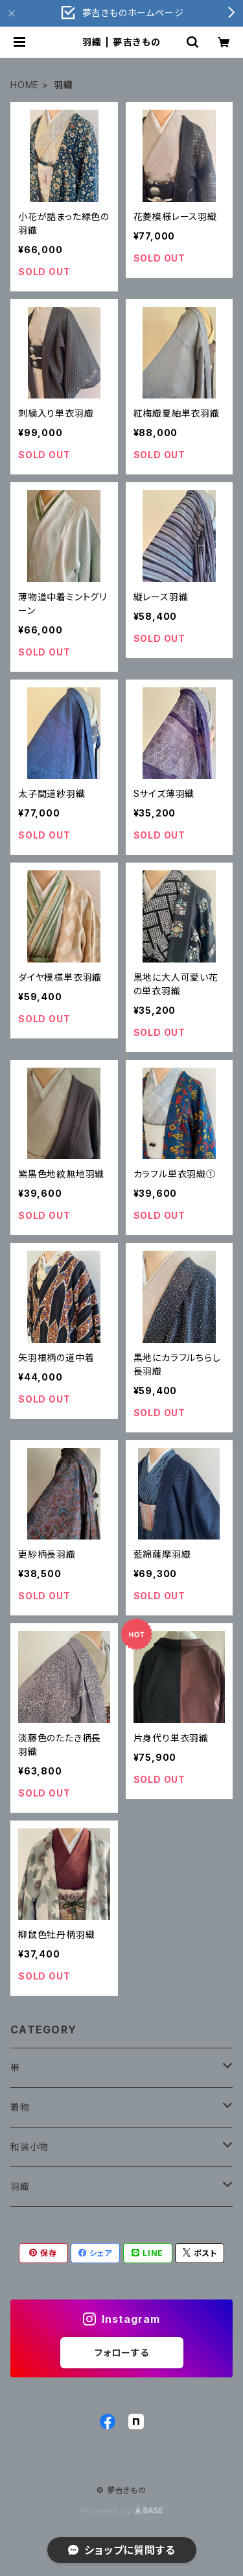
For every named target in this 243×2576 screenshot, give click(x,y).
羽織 (20, 2186)
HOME (24, 84)
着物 (20, 2107)
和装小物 (29, 2146)
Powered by (121, 2511)
